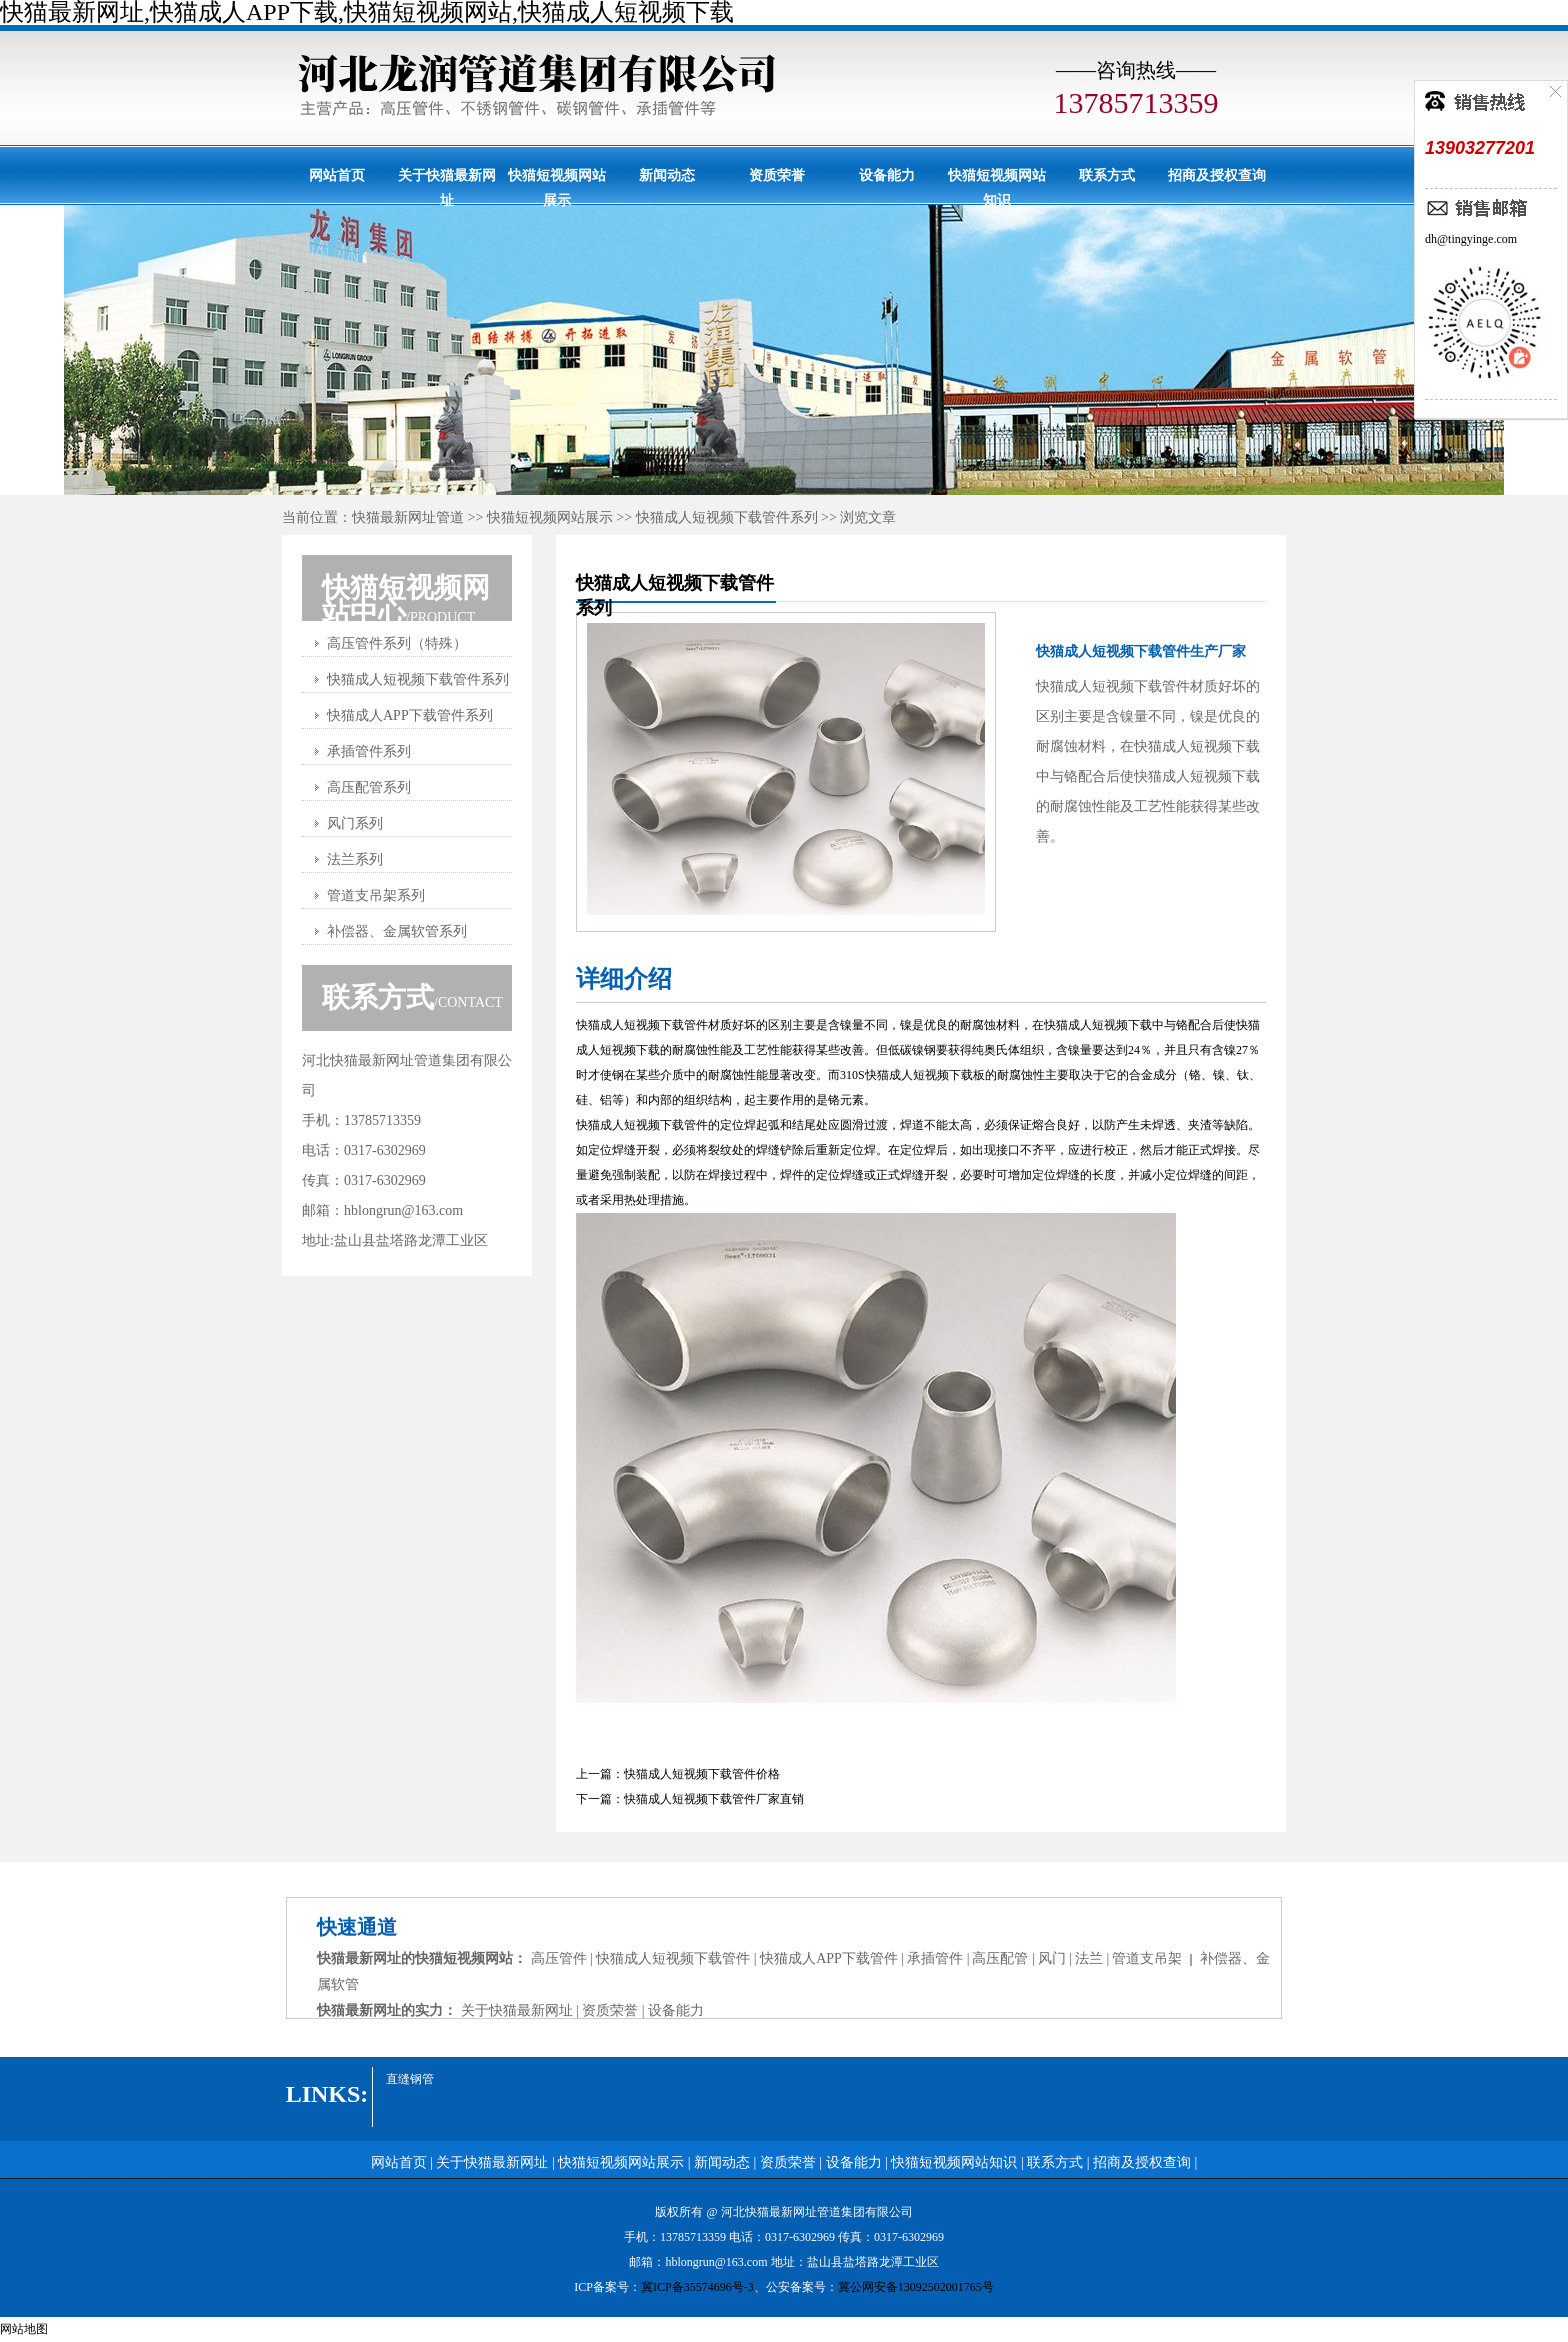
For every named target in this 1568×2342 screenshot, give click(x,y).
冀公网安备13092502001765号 (916, 2287)
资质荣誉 (777, 175)
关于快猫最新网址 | (522, 2010)
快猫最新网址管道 (408, 517)
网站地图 (24, 2329)
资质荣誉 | (615, 2010)
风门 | (1055, 1958)
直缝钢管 (410, 2079)
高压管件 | (564, 1958)
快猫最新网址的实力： (389, 2010)
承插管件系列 (369, 751)
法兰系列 (355, 859)
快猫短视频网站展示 (557, 185)
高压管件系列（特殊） (397, 643)
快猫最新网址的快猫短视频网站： (424, 1958)
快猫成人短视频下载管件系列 (727, 517)
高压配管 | (1003, 1958)
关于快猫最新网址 (447, 185)
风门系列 (355, 823)
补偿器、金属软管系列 (397, 931)
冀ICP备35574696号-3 (697, 2287)
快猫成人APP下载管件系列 (410, 715)
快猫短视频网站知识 (997, 185)
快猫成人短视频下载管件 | (678, 1958)
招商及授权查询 (1217, 175)
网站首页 (337, 175)
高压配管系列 (369, 787)
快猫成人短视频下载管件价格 (702, 1774)
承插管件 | (938, 1958)
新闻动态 (667, 175)
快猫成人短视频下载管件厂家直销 (714, 1799)
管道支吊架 (1147, 1958)
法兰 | (1092, 1958)
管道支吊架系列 (376, 895)
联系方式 (1107, 175)
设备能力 (887, 175)
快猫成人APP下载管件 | (832, 1958)
